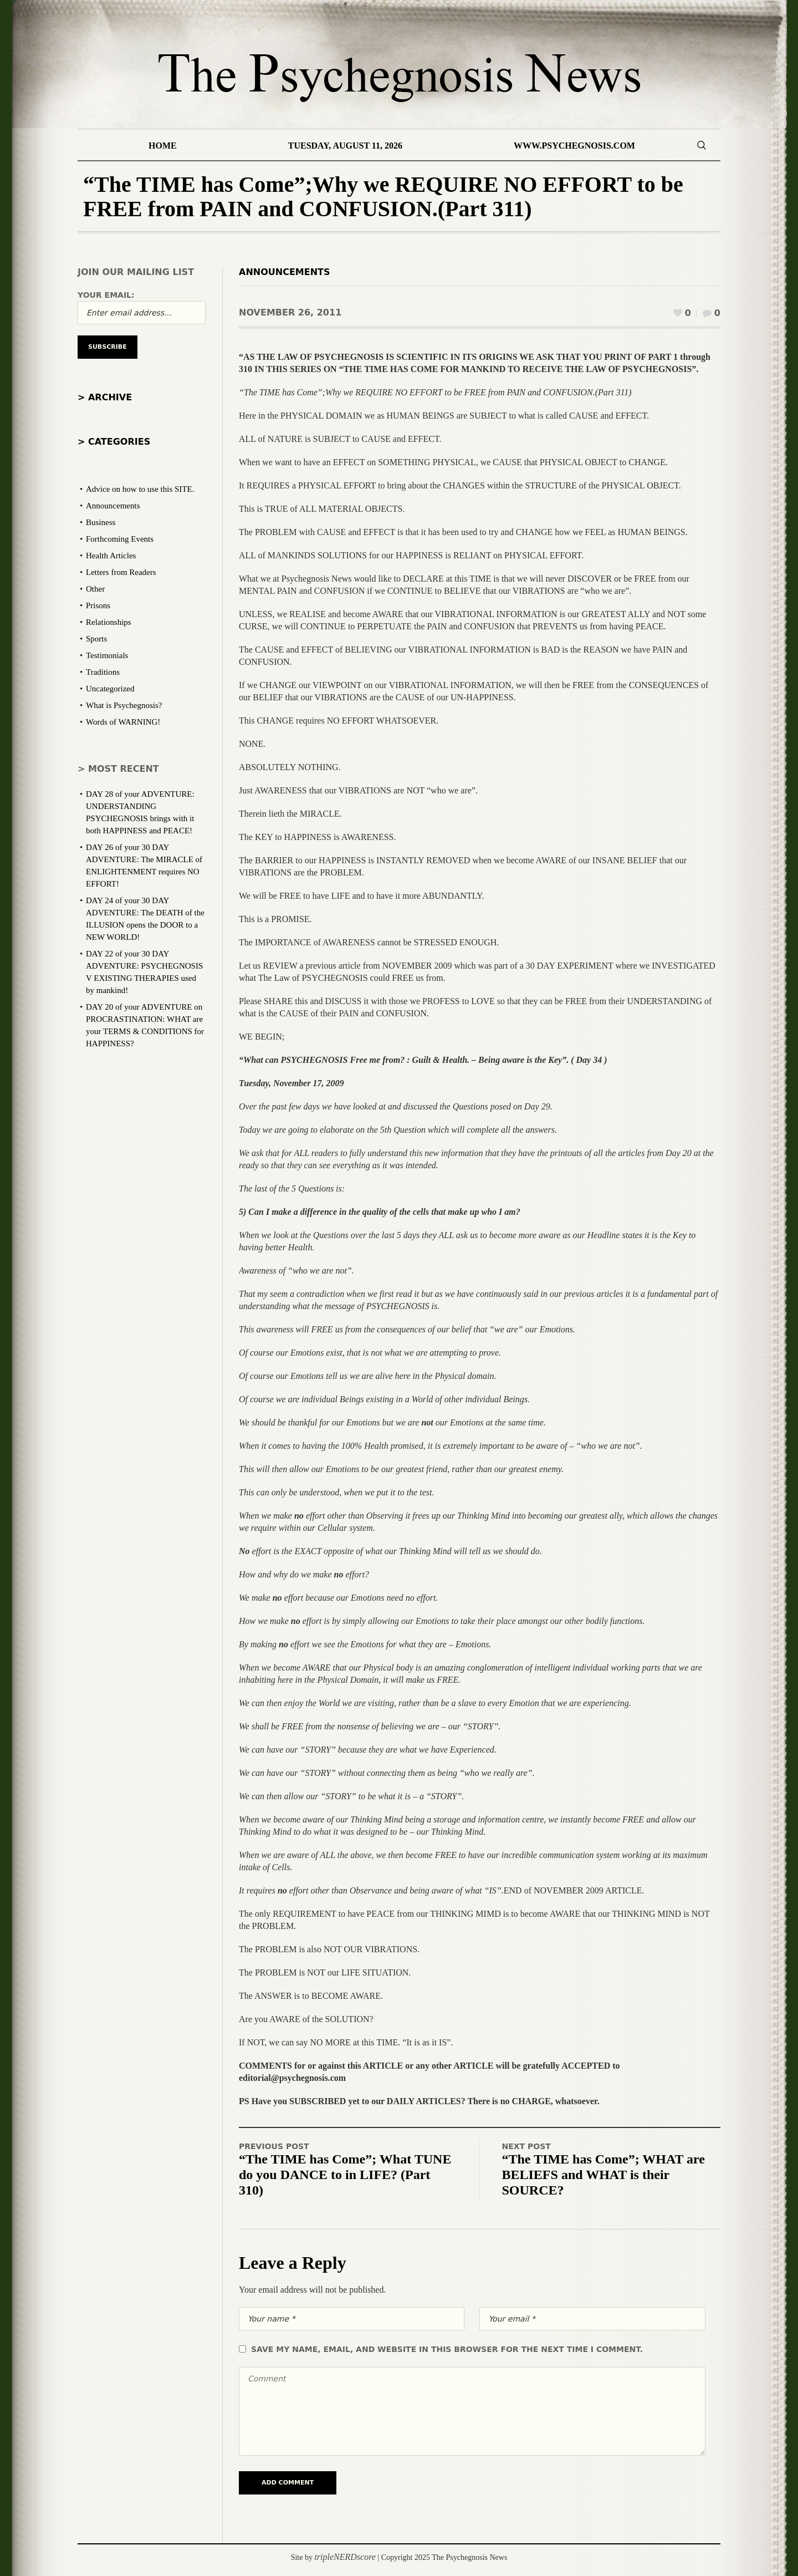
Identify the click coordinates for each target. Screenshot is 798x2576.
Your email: (106, 295)
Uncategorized (110, 688)
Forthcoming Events (120, 538)
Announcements (284, 272)
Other (95, 588)
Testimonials (107, 655)
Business (100, 522)
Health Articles (111, 555)
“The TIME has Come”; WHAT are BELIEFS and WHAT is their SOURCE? (603, 2174)
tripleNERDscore (345, 2557)
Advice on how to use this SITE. (140, 489)
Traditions (103, 672)
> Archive (105, 397)
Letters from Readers (121, 572)
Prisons (98, 605)
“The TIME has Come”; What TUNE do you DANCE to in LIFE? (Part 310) (345, 2174)
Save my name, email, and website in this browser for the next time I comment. (447, 2349)
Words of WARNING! (123, 721)
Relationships (108, 622)
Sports (96, 638)
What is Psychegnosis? (124, 705)
